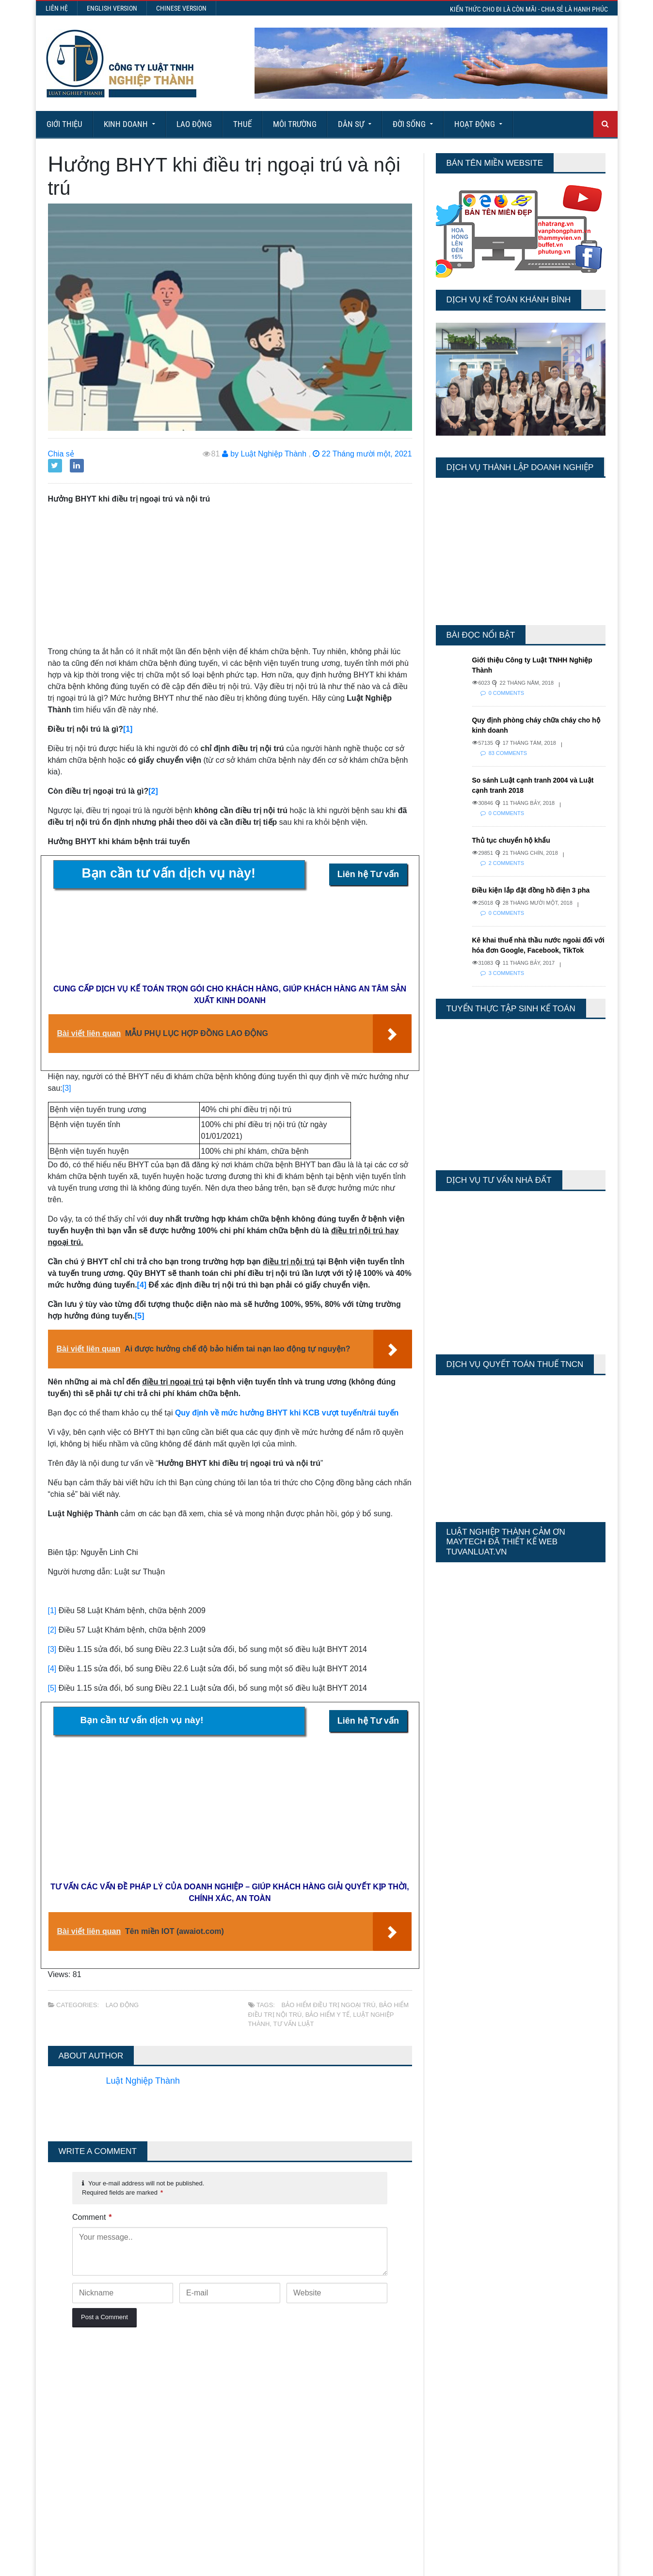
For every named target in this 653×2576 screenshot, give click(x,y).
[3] (67, 1088)
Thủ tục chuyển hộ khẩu (511, 840)
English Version (112, 8)
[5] (139, 1316)
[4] (142, 1285)
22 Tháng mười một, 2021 (362, 454)
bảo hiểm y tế (327, 2014)
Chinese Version (181, 8)
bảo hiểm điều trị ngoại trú (329, 2005)
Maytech (230, 2563)
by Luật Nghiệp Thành (264, 454)
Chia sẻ (61, 454)
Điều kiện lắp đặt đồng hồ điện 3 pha (531, 890)
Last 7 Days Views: (464, 2388)
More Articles (326, 2533)
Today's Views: (456, 2375)
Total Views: (452, 2416)
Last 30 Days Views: (466, 2402)
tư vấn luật (293, 2023)
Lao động (194, 124)
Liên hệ (57, 8)
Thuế (242, 124)
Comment (92, 2217)
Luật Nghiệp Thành (143, 2081)
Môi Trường (295, 124)
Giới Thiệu (64, 124)
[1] (128, 729)
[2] (153, 791)
